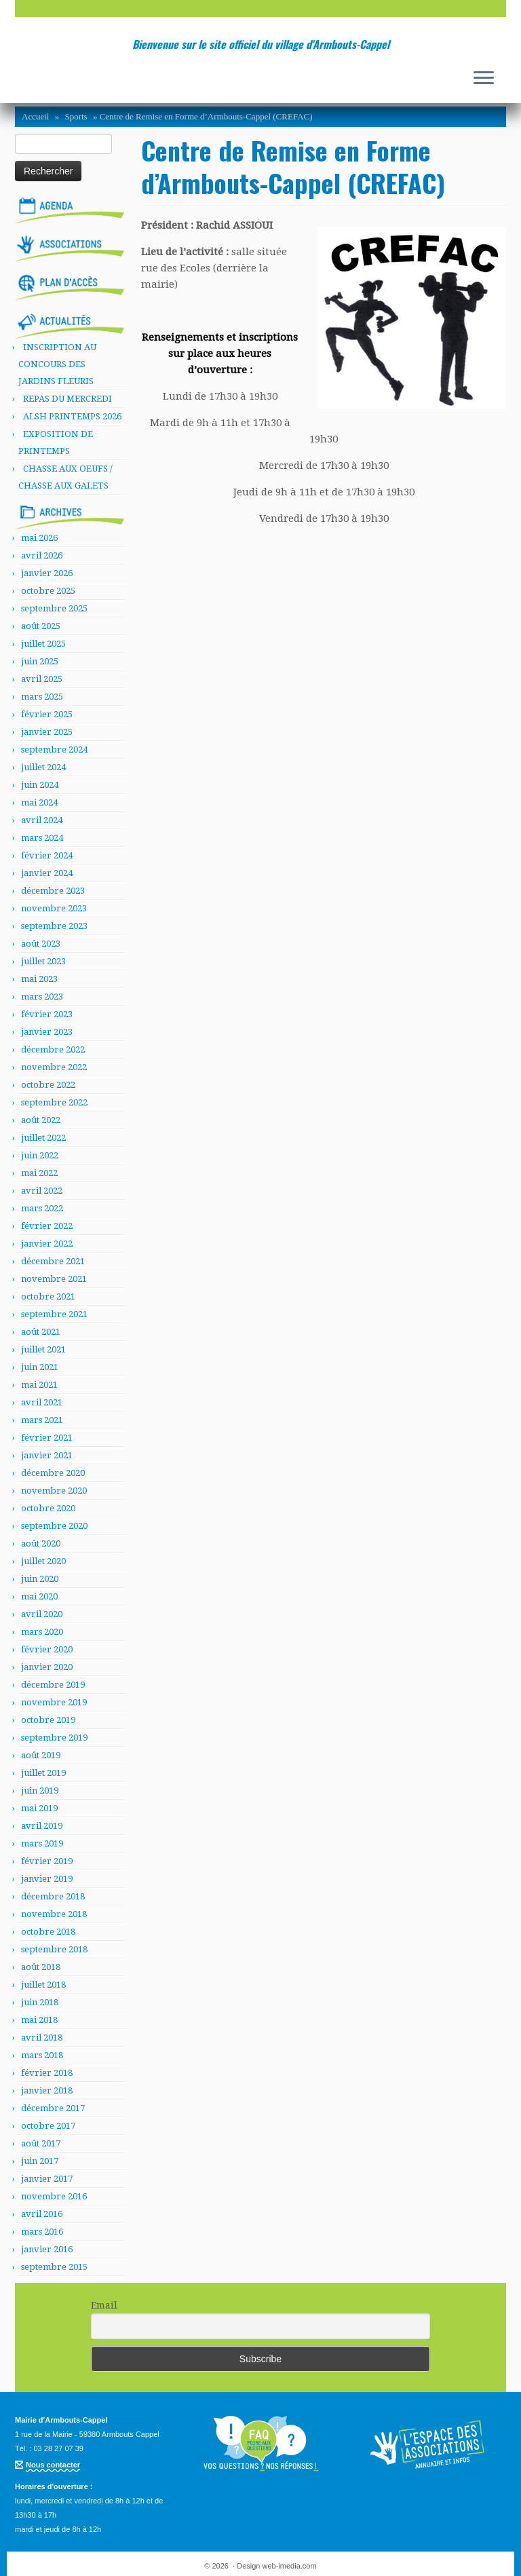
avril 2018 (41, 2037)
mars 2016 (42, 2232)
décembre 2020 (53, 1473)
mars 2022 (42, 1208)
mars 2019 (42, 1843)
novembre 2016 (54, 2196)
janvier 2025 (47, 732)
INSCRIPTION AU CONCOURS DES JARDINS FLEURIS (57, 364)
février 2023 (47, 1014)
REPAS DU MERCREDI (67, 399)
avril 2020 (41, 1614)
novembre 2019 (54, 1702)
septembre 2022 (54, 1102)
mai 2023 (39, 979)
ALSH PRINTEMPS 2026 (72, 416)
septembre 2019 (54, 1737)
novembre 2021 (54, 1279)
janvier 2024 (47, 873)
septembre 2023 (54, 926)
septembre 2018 (54, 1949)
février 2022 (47, 1226)
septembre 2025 (54, 608)
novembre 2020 (54, 1490)
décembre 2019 (53, 1685)
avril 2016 (41, 2214)
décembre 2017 (53, 2108)
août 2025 (40, 626)
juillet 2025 (43, 644)
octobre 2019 (48, 1720)
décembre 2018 (53, 1896)
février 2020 (47, 1649)
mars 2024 (42, 838)
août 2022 (40, 1120)
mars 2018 (42, 2055)
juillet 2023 (43, 961)
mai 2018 (39, 2020)
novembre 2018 (54, 1914)
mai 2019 (39, 1808)
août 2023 (40, 944)
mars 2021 (42, 1420)
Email (104, 2305)
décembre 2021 (53, 1261)
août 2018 (40, 1967)
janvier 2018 (47, 2090)
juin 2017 (39, 2161)
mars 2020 (42, 1632)
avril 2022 (41, 1191)
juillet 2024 (43, 767)
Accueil (35, 116)
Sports (75, 116)
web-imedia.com (290, 2566)
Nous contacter (53, 2465)
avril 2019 (41, 1826)
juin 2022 (39, 1155)
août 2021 (40, 1332)
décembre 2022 (53, 1049)
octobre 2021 (48, 1296)
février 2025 (47, 714)
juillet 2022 (43, 1138)
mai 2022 (39, 1173)
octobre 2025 (48, 591)
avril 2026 (41, 555)
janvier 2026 (47, 573)
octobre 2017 (48, 2126)
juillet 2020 (43, 1561)
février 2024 (47, 855)
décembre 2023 (53, 891)
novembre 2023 (54, 908)
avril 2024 (41, 820)
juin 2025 (39, 661)
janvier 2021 (47, 1455)
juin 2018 (39, 2002)
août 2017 (40, 2143)
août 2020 (40, 1543)
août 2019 (40, 1755)
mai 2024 (39, 802)
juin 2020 (39, 1579)
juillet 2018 (43, 1985)
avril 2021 (41, 1402)
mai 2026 (39, 538)
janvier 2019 (47, 1879)
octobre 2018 (48, 1932)
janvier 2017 (47, 2179)
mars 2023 (42, 996)
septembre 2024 (54, 749)
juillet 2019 (43, 1773)
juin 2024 (39, 785)
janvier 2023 (47, 1032)
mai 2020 (39, 1596)
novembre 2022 (54, 1067)
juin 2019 (39, 1790)
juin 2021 (39, 1367)
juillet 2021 (43, 1349)
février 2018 (47, 2073)
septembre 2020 (54, 1526)
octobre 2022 (48, 1085)
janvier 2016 (47, 2249)
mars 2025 (42, 697)
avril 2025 (41, 679)
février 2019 (47, 1861)
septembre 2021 (54, 1314)
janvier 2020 (47, 1667)
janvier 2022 (47, 1243)
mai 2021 (39, 1385)
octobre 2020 (48, 1508)
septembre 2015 (54, 2267)
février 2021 (47, 1438)
